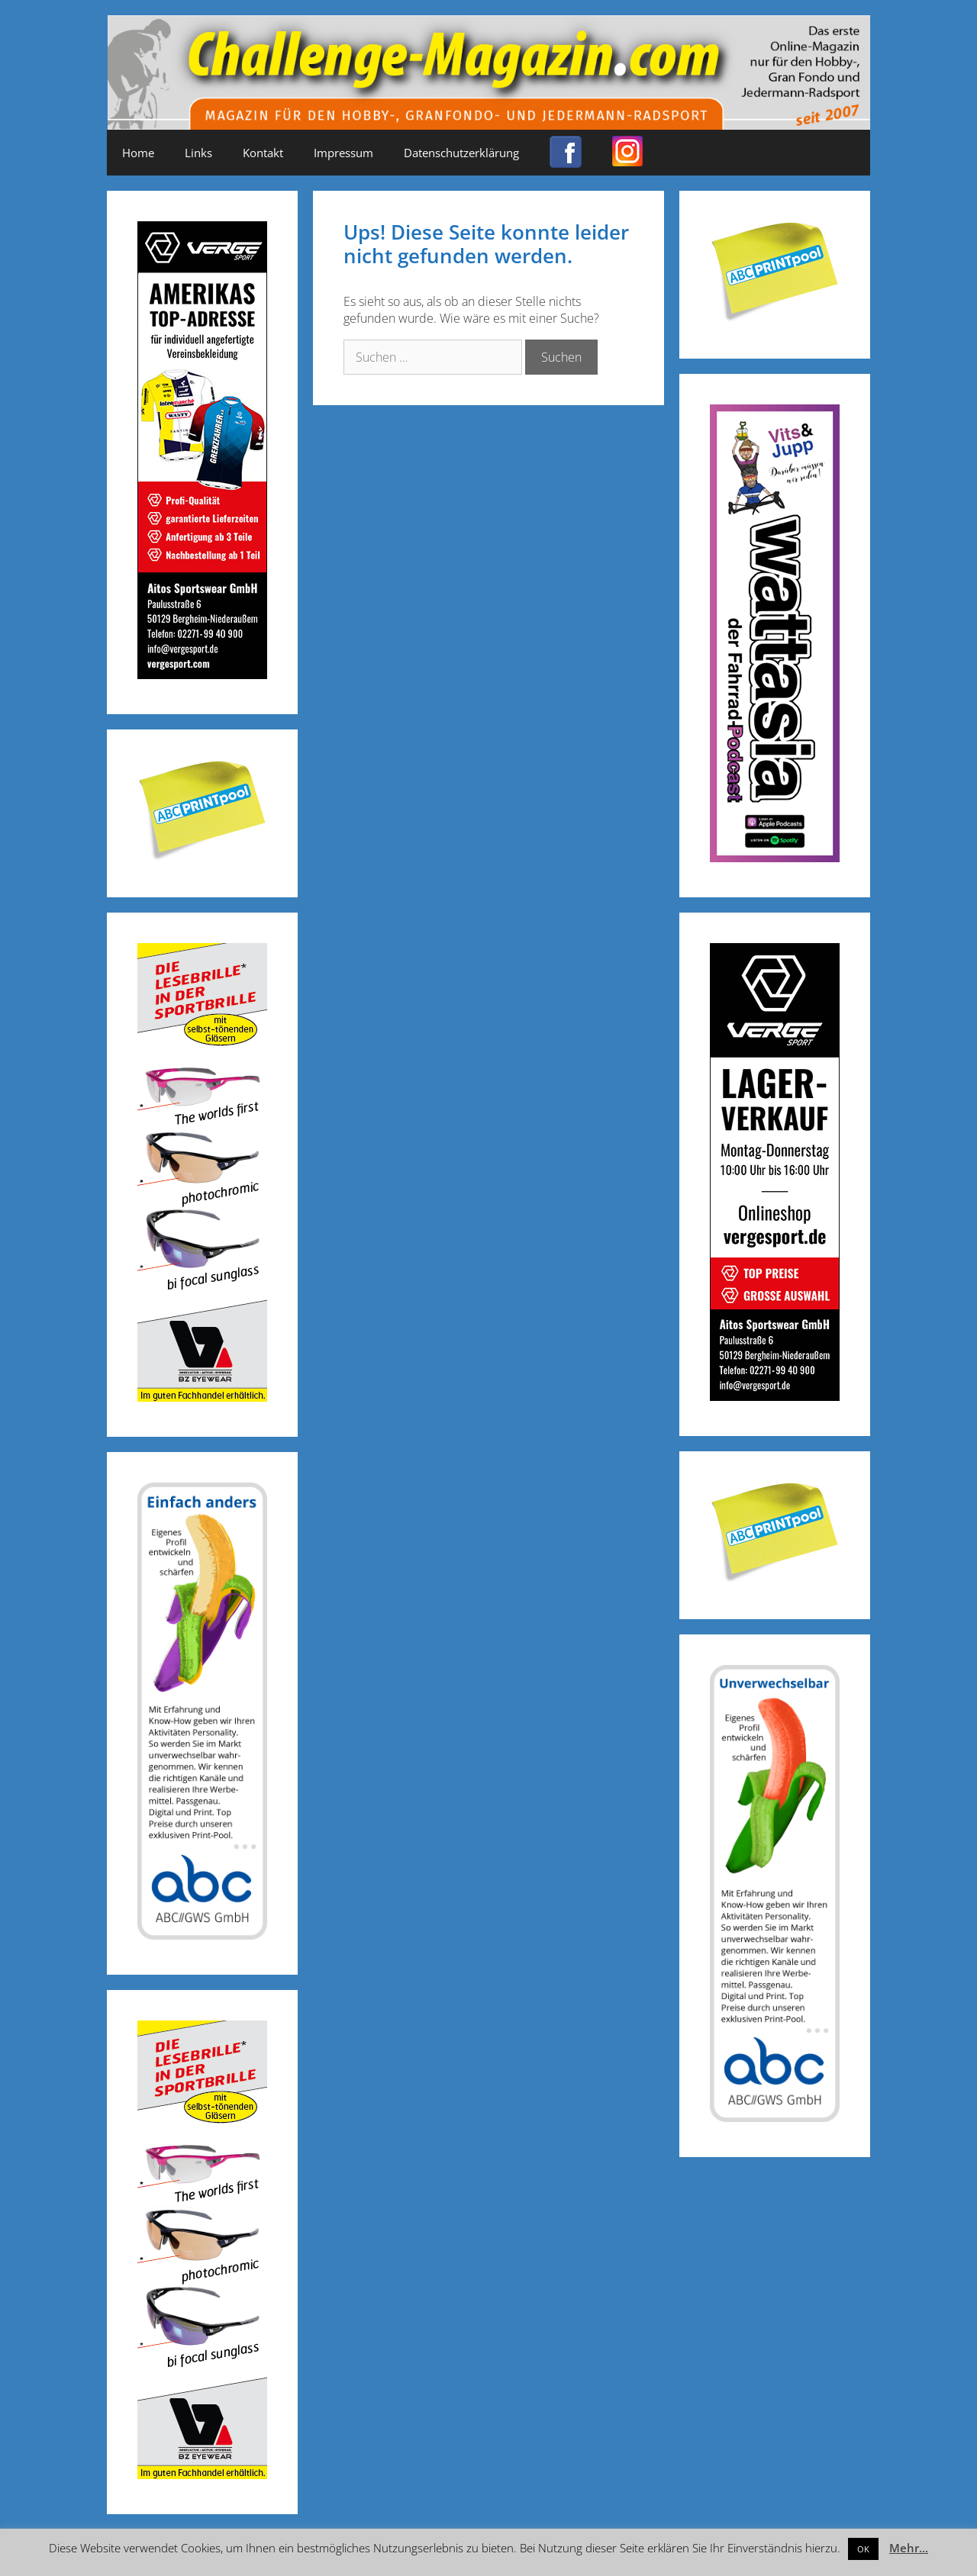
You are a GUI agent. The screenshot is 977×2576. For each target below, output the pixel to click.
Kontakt (263, 152)
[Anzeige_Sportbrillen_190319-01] (202, 1397)
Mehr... (908, 2547)
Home (138, 152)
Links (198, 152)
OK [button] (863, 2549)
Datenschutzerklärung (461, 152)
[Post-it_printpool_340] (202, 857)
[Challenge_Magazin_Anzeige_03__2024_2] (202, 674)
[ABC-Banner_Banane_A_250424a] (775, 2117)
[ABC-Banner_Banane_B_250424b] (202, 1934)
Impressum (343, 152)
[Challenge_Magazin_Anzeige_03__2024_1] (775, 1396)
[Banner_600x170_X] (775, 857)
